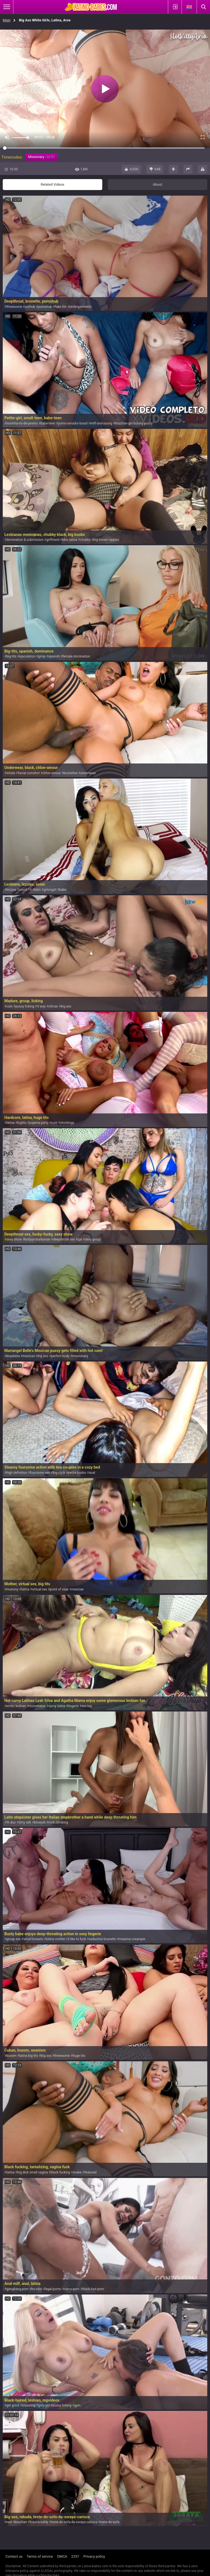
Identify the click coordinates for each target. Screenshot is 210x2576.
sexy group (93, 1239)
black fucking (60, 2172)
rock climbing (58, 1822)
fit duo (11, 1822)
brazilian (21, 2522)
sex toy (86, 1706)
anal (92, 1473)
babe (62, 890)
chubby (85, 540)
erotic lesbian (16, 1706)
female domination (76, 656)
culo (9, 1006)
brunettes (71, 773)
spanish (54, 656)
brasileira (13, 1356)
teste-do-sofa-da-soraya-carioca (74, 2522)
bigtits (21, 1123)
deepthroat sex (64, 1239)
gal (80, 1239)
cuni (54, 1123)
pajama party (38, 1123)
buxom (11, 2056)
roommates (37, 1706)
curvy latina (56, 1706)
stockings (67, 1123)
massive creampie (132, 1939)
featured (90, 2172)
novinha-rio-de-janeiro (22, 423)
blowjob (39, 1822)
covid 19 (25, 890)
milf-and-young (101, 423)
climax (53, 1006)
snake (77, 2172)
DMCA (62, 2556)
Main (7, 20)
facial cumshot (29, 773)
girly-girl (44, 2405)
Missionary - (41, 157)
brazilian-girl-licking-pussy (133, 423)
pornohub (45, 307)
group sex (13, 1939)
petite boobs (77, 1473)
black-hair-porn (93, 2289)
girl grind (12, 2405)
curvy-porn (72, 2289)
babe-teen (48, 423)
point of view (59, 1589)
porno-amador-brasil (73, 423)
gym (77, 2405)
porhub (30, 307)
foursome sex (40, 1473)
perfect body (60, 1356)
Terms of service (40, 2556)
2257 (75, 2556)
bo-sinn (36, 2289)
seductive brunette (102, 1939)
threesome (14, 307)
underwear (88, 773)
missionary (80, 1356)
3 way (41, 1006)
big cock (59, 1473)
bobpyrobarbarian (37, 1239)
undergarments (80, 307)
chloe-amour (51, 773)
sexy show (14, 1239)
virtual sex (39, 1589)
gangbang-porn (17, 2289)
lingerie (73, 1706)
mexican (29, 1356)
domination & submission (24, 540)
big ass (66, 1006)
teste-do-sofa (109, 2522)
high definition (16, 1473)
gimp (41, 656)
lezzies (11, 890)
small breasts (33, 1939)
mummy (12, 1589)
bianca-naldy (39, 2522)
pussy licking (24, 1006)
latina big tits (28, 2056)
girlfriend (52, 540)
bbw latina (69, 540)
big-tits (11, 656)
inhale (10, 773)
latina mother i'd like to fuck (66, 1939)
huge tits (79, 2056)
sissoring (29, 2405)
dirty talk (25, 1822)
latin (37, 890)
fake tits (60, 307)
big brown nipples (106, 540)
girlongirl (49, 890)
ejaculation (27, 656)
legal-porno (53, 2289)
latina (10, 1123)
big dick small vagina (32, 2172)
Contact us (14, 2556)
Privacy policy (94, 2556)
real (9, 2522)
